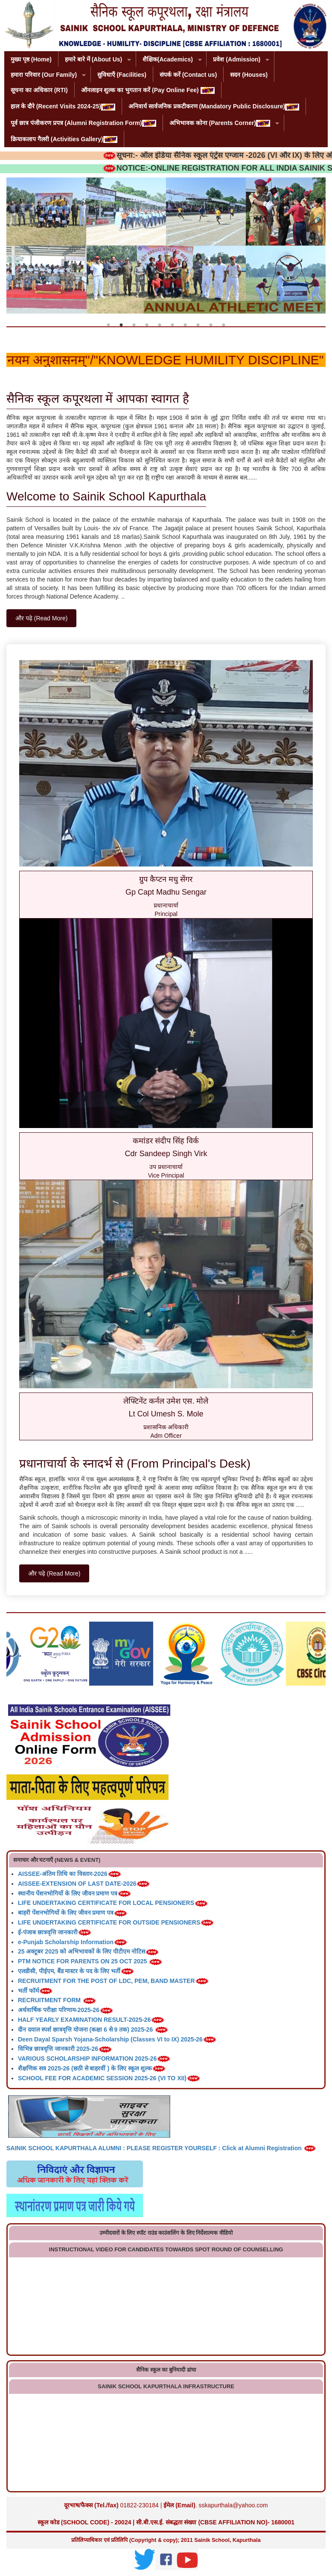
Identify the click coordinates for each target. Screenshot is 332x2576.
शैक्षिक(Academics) (169, 60)
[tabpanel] (166, 245)
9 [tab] (211, 325)
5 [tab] (159, 325)
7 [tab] (185, 325)
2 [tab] (121, 325)
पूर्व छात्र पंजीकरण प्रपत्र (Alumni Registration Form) (83, 123)
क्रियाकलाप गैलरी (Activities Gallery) (64, 139)
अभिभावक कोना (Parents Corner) (221, 123)
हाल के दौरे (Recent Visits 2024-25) (63, 106)
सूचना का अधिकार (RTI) (39, 90)
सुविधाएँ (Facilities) (121, 74)
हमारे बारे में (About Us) (94, 60)
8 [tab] (198, 325)
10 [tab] (223, 325)
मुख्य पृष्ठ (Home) (31, 59)
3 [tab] (134, 325)
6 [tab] (172, 325)
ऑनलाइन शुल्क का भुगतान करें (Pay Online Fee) (148, 90)
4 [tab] (147, 325)
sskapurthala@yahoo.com (233, 2505)
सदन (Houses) (249, 74)
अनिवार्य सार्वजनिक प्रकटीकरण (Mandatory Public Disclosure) (213, 106)
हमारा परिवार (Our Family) (45, 75)
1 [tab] (108, 325)
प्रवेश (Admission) (238, 60)
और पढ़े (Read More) (41, 618)
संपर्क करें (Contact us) (188, 74)
